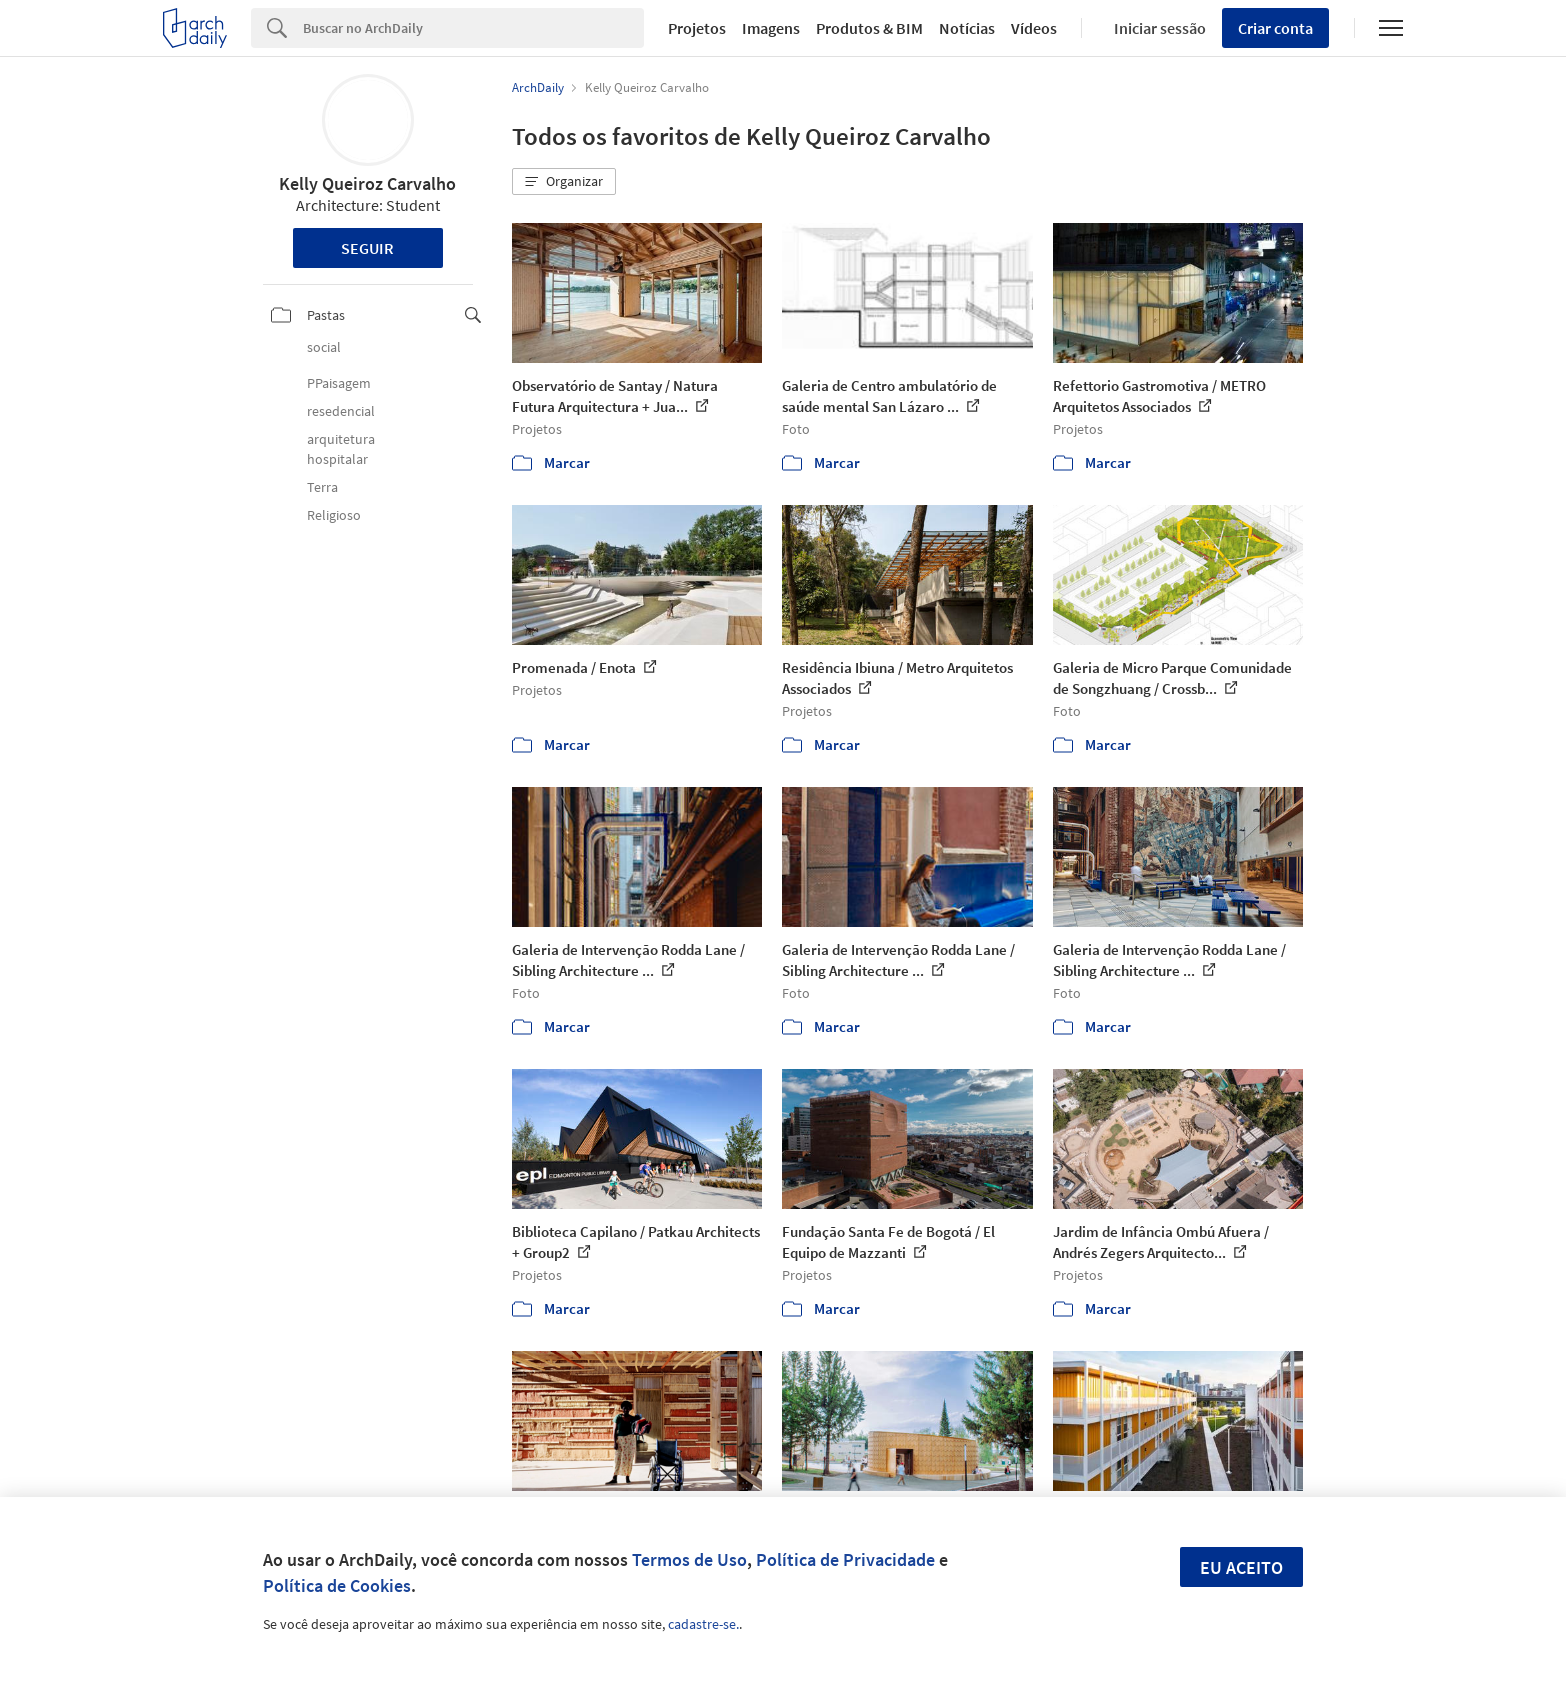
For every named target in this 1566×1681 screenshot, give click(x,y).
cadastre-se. (703, 1624)
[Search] (473, 28)
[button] (564, 182)
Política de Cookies (337, 1585)
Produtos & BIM (869, 28)
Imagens (771, 28)
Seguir (367, 248)
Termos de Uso (689, 1559)
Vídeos (1034, 28)
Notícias (967, 28)
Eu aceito (1241, 1567)
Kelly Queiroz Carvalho (367, 183)
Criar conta (1275, 28)
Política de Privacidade (845, 1559)
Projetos (697, 28)
